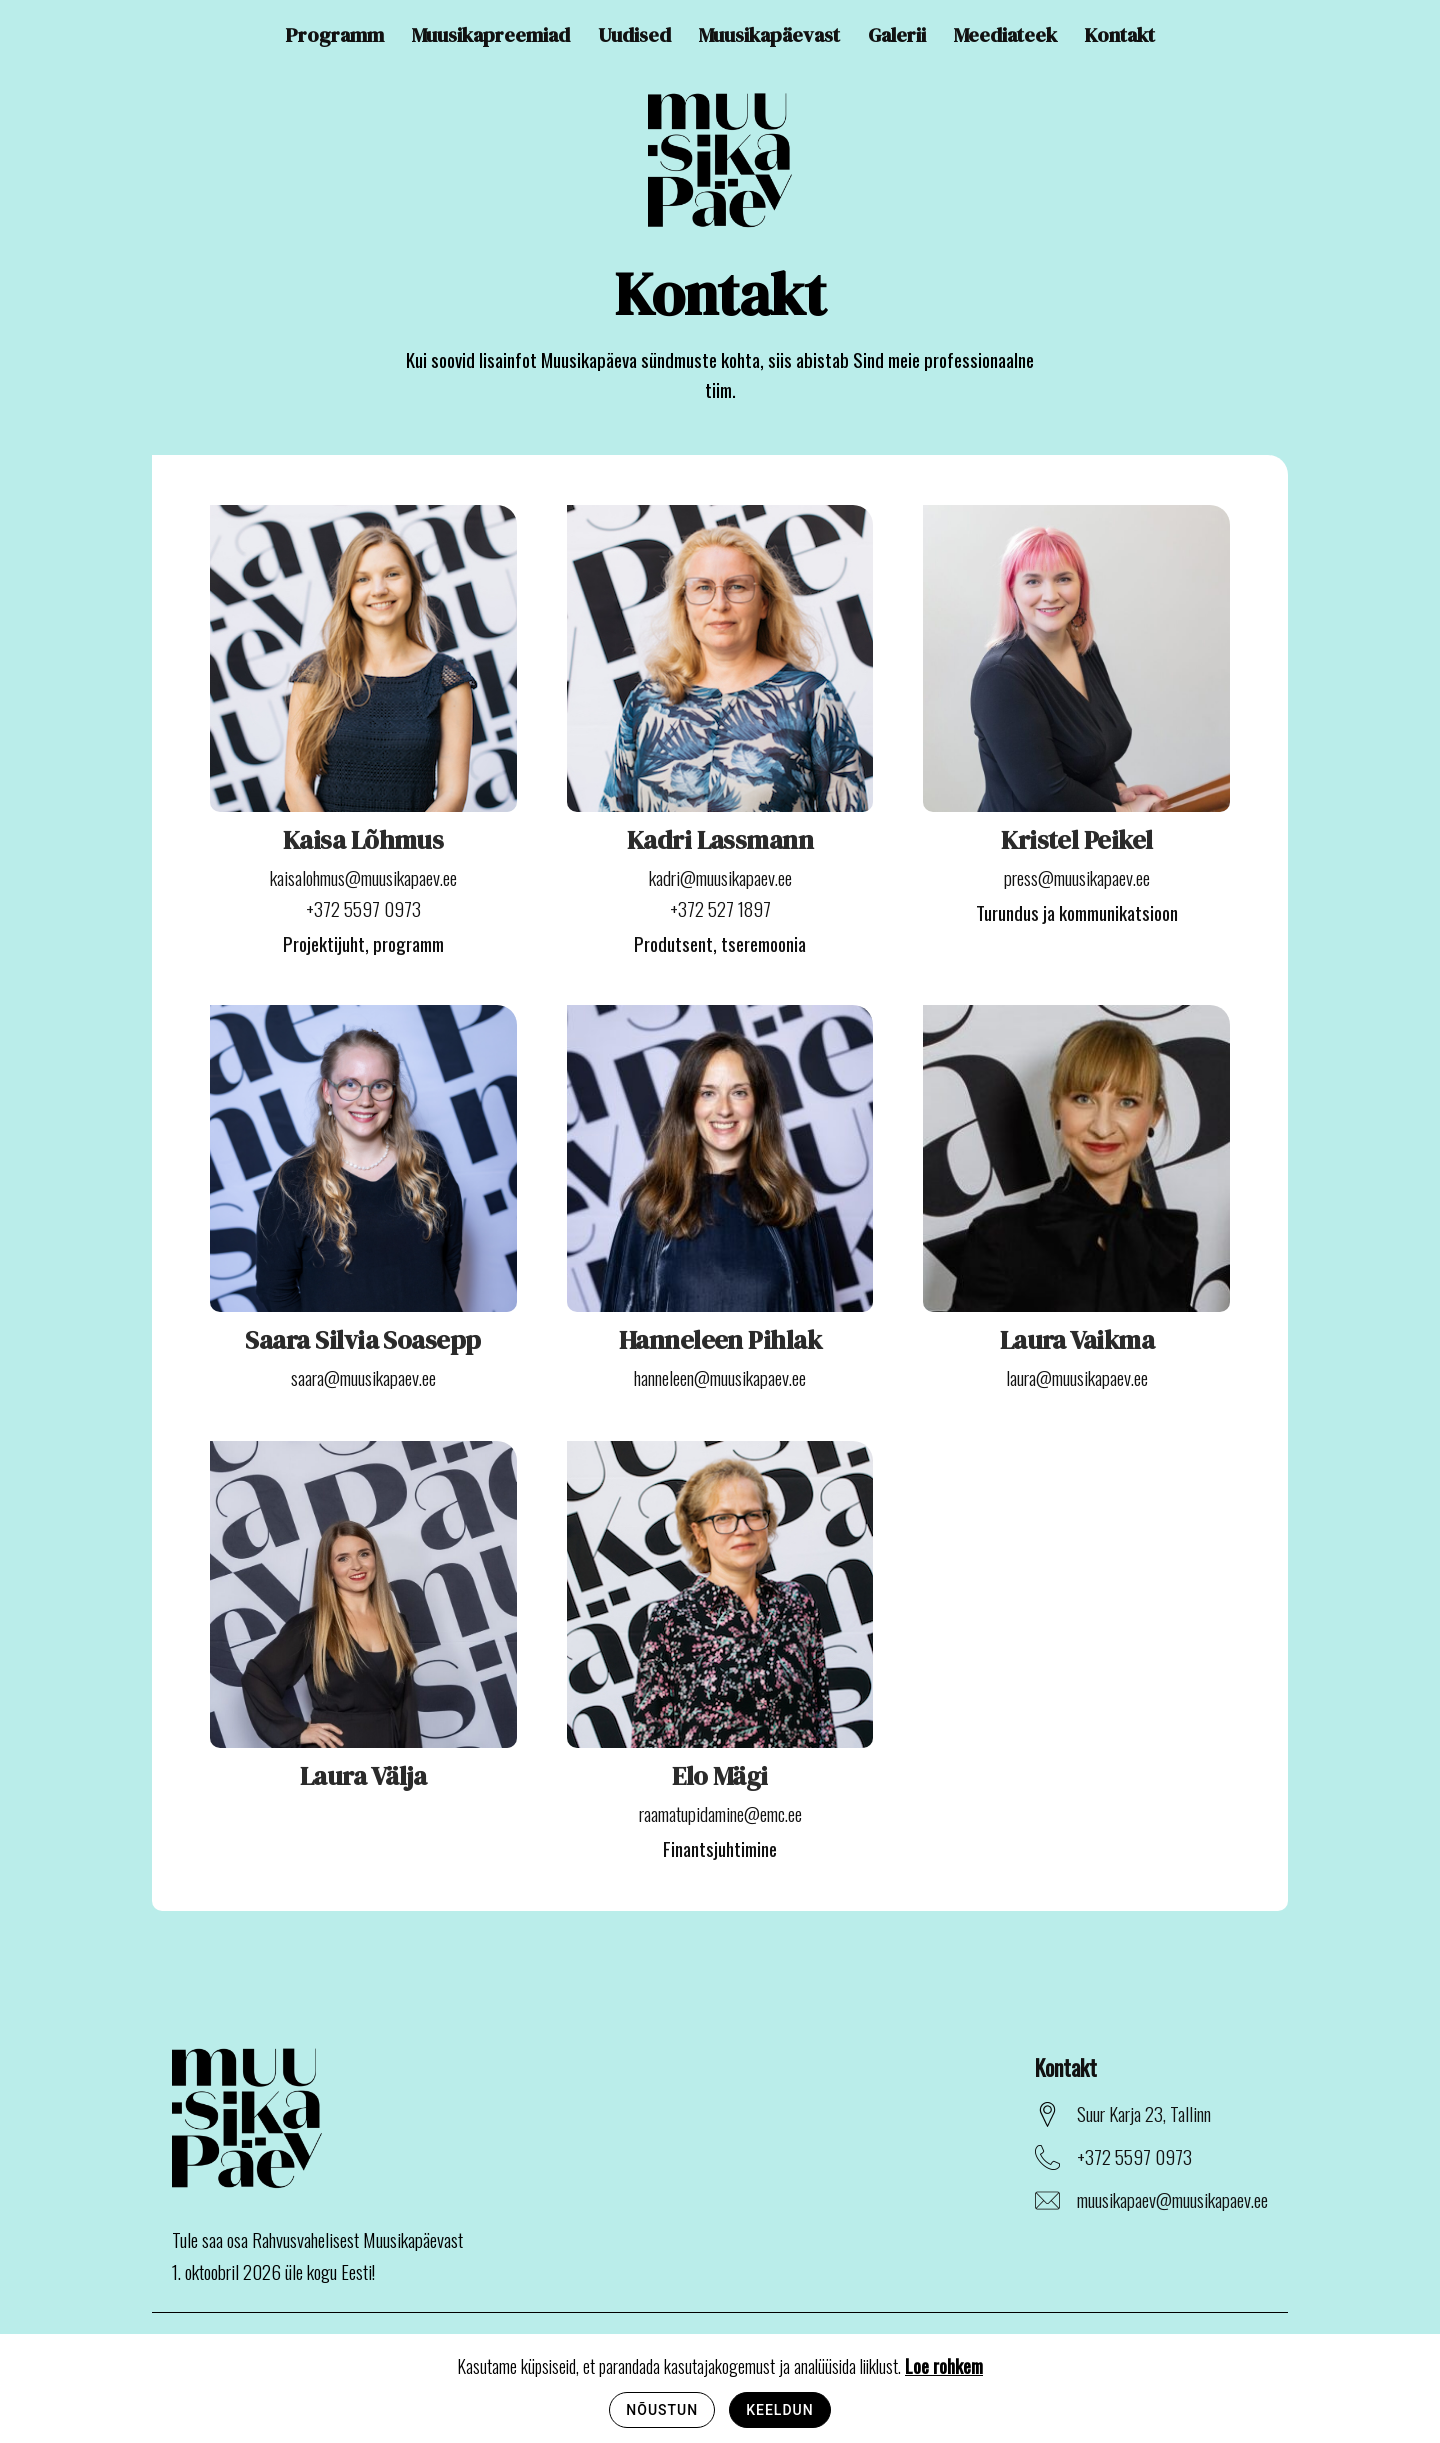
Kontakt (1120, 35)
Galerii (897, 35)
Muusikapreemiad (491, 35)
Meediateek (1005, 35)
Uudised (634, 35)
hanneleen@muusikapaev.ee (720, 1377)
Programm (335, 35)
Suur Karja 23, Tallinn (1144, 2113)
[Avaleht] (720, 162)
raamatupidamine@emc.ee (720, 1813)
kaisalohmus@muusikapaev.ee (363, 877)
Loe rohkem (944, 2365)
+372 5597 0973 (363, 908)
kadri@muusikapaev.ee (720, 877)
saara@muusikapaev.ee (363, 1377)
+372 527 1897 (720, 908)
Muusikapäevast (769, 35)
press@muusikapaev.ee (1077, 877)
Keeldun (779, 2410)
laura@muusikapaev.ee (1077, 1377)
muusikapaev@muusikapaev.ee (1172, 2199)
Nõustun (662, 2410)
